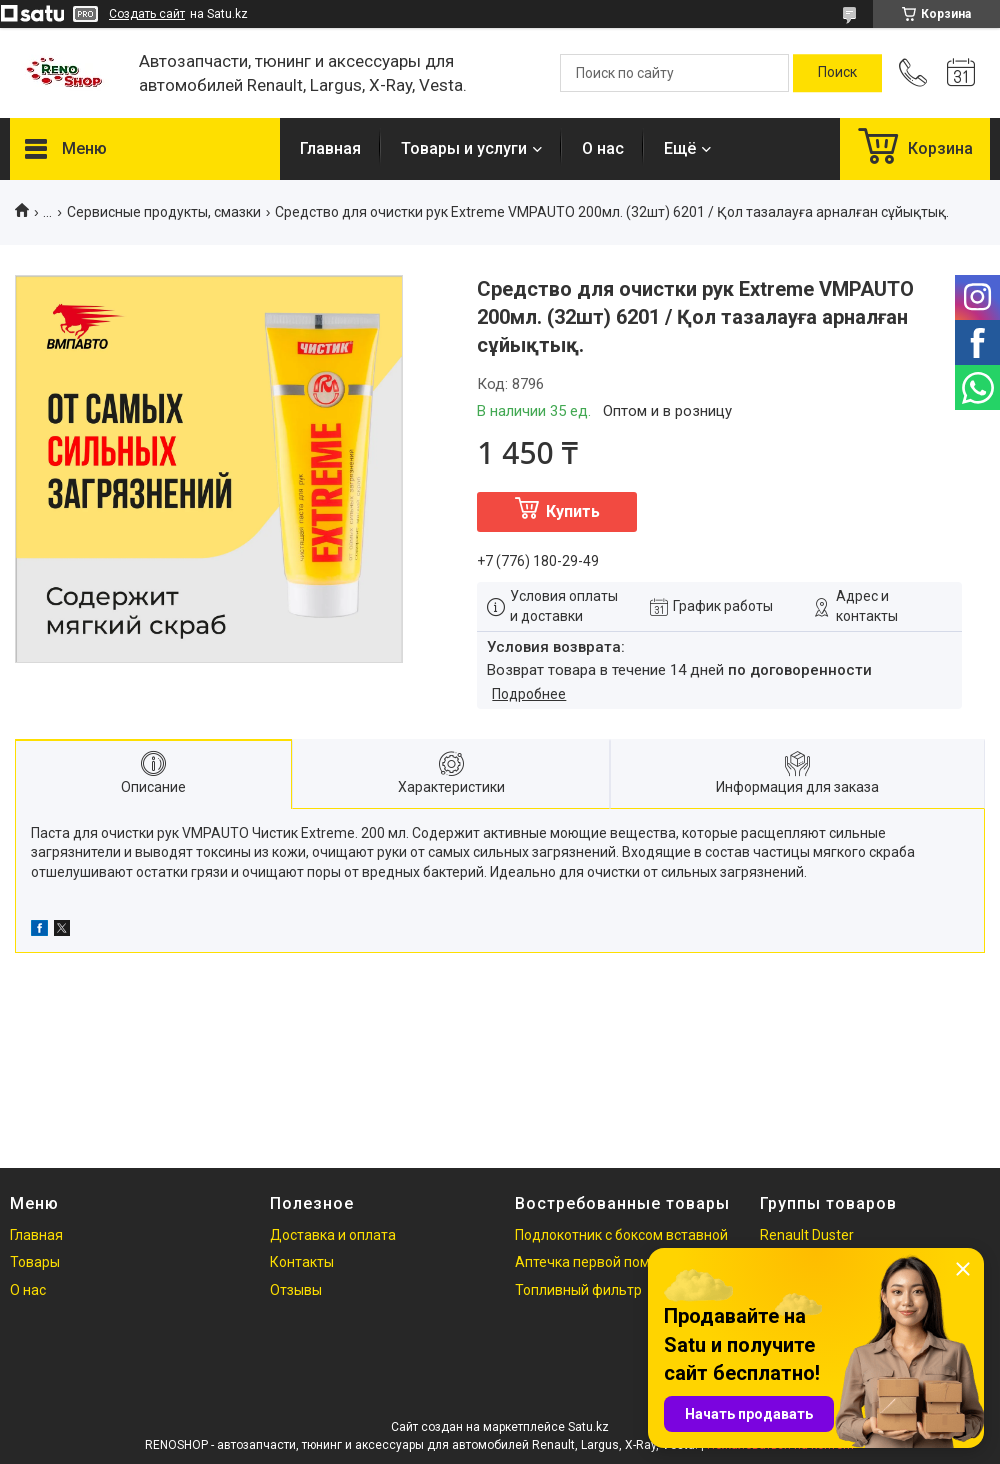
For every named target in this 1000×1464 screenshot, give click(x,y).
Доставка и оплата (333, 1235)
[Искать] (837, 73)
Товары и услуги (464, 148)
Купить (573, 511)
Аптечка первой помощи (596, 1262)
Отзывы (296, 1290)
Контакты (302, 1262)
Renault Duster (807, 1235)
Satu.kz (588, 1427)
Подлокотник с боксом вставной (621, 1235)
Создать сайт (147, 14)
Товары (35, 1262)
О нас (603, 148)
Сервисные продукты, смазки (164, 212)
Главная (330, 148)
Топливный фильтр (578, 1290)
